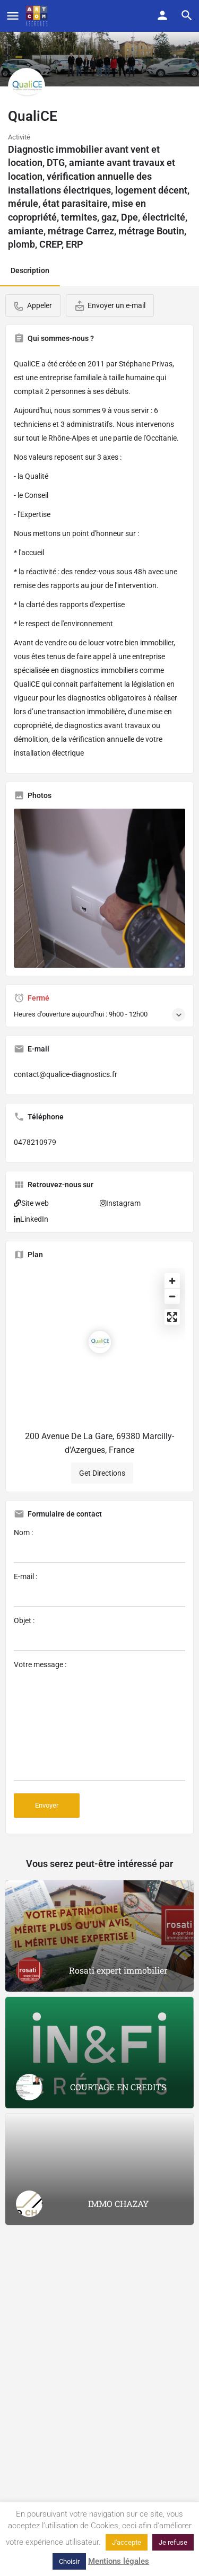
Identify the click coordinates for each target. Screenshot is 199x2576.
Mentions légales (118, 2561)
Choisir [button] (69, 2561)
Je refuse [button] (173, 2542)
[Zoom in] (172, 1281)
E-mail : (99, 1589)
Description (30, 270)
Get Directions (102, 1473)
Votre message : (99, 1720)
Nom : (99, 1545)
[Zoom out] (172, 1296)
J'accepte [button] (126, 2542)
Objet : (99, 1633)
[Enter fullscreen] (172, 1317)
